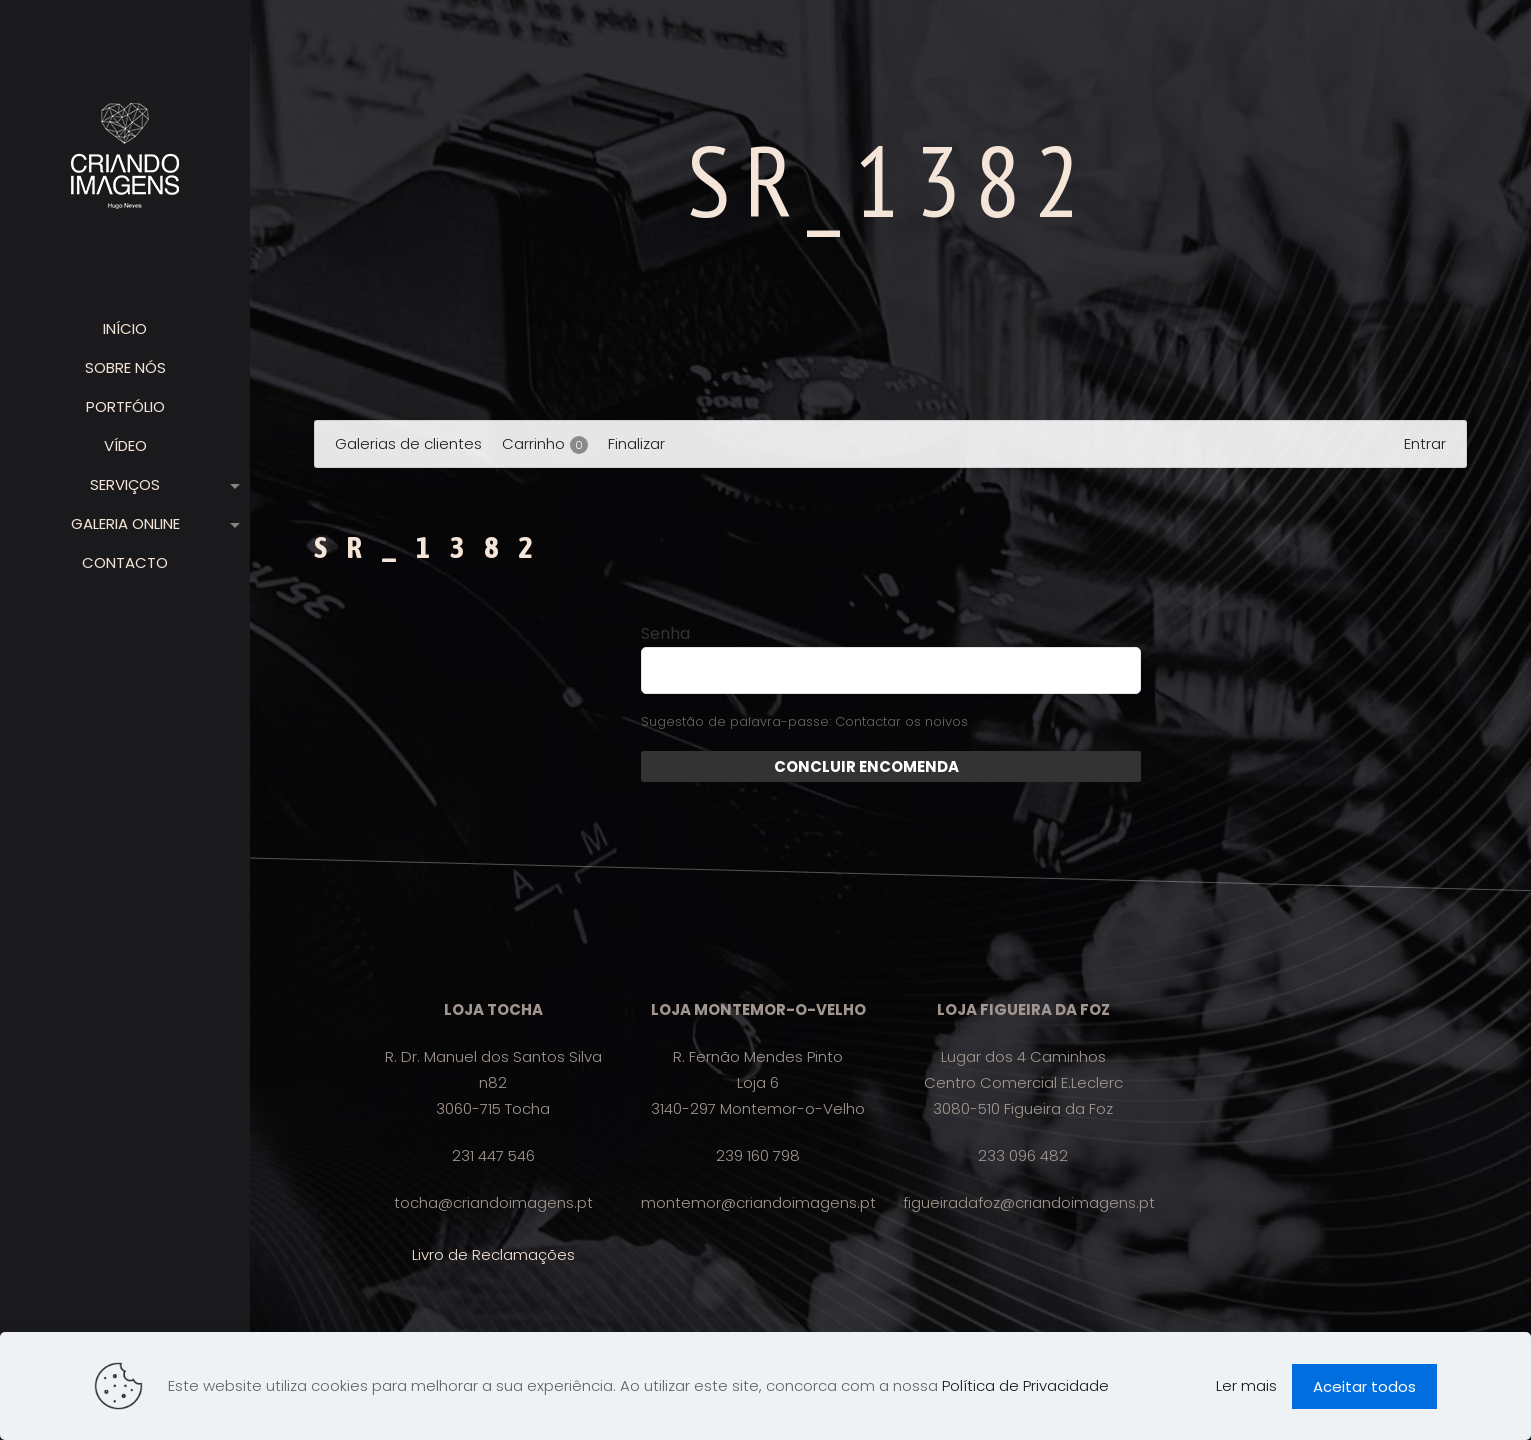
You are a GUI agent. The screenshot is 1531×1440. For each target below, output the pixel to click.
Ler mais (1246, 1385)
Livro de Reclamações (493, 1254)
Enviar (983, 766)
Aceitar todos (1364, 1386)
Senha (665, 634)
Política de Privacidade (1025, 1385)
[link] (231, 485)
